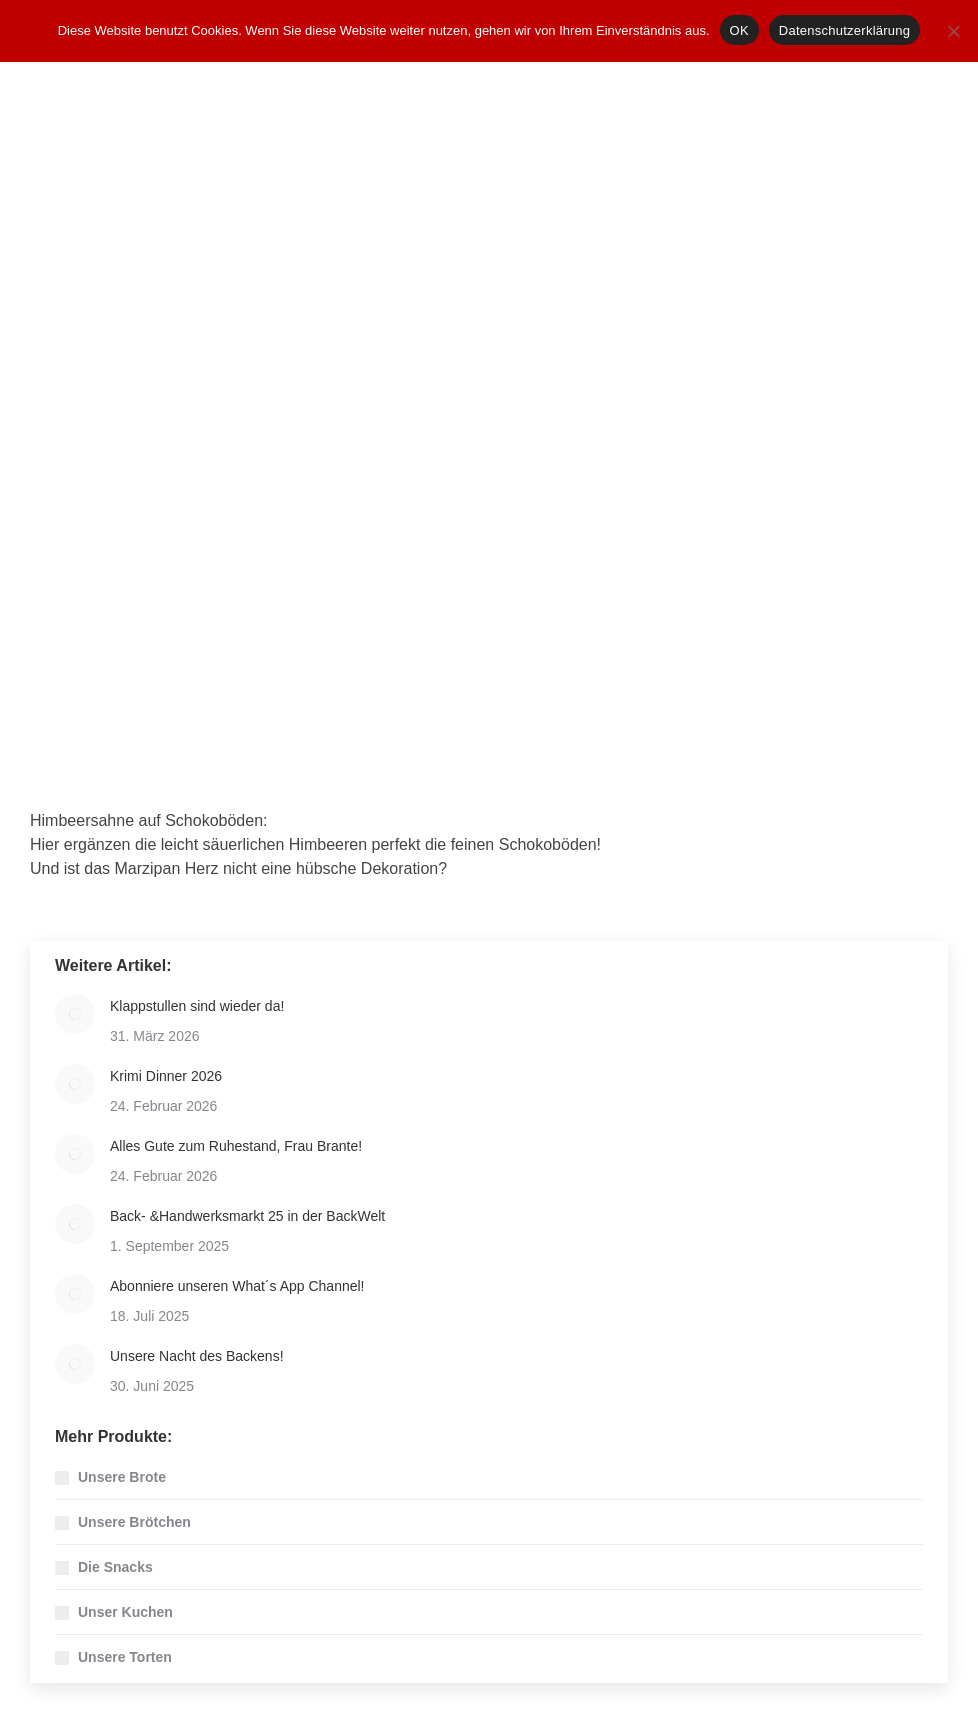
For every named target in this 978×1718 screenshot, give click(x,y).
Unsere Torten (125, 1657)
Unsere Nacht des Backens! (197, 1356)
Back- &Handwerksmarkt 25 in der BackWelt (247, 1216)
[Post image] (75, 1014)
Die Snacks (115, 1567)
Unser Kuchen (125, 1612)
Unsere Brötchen (134, 1522)
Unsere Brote (122, 1477)
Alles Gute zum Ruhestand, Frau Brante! (236, 1146)
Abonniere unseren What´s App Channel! (237, 1286)
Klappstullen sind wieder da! (197, 1006)
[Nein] (953, 31)
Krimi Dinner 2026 (166, 1076)
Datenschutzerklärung (844, 30)
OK (739, 30)
